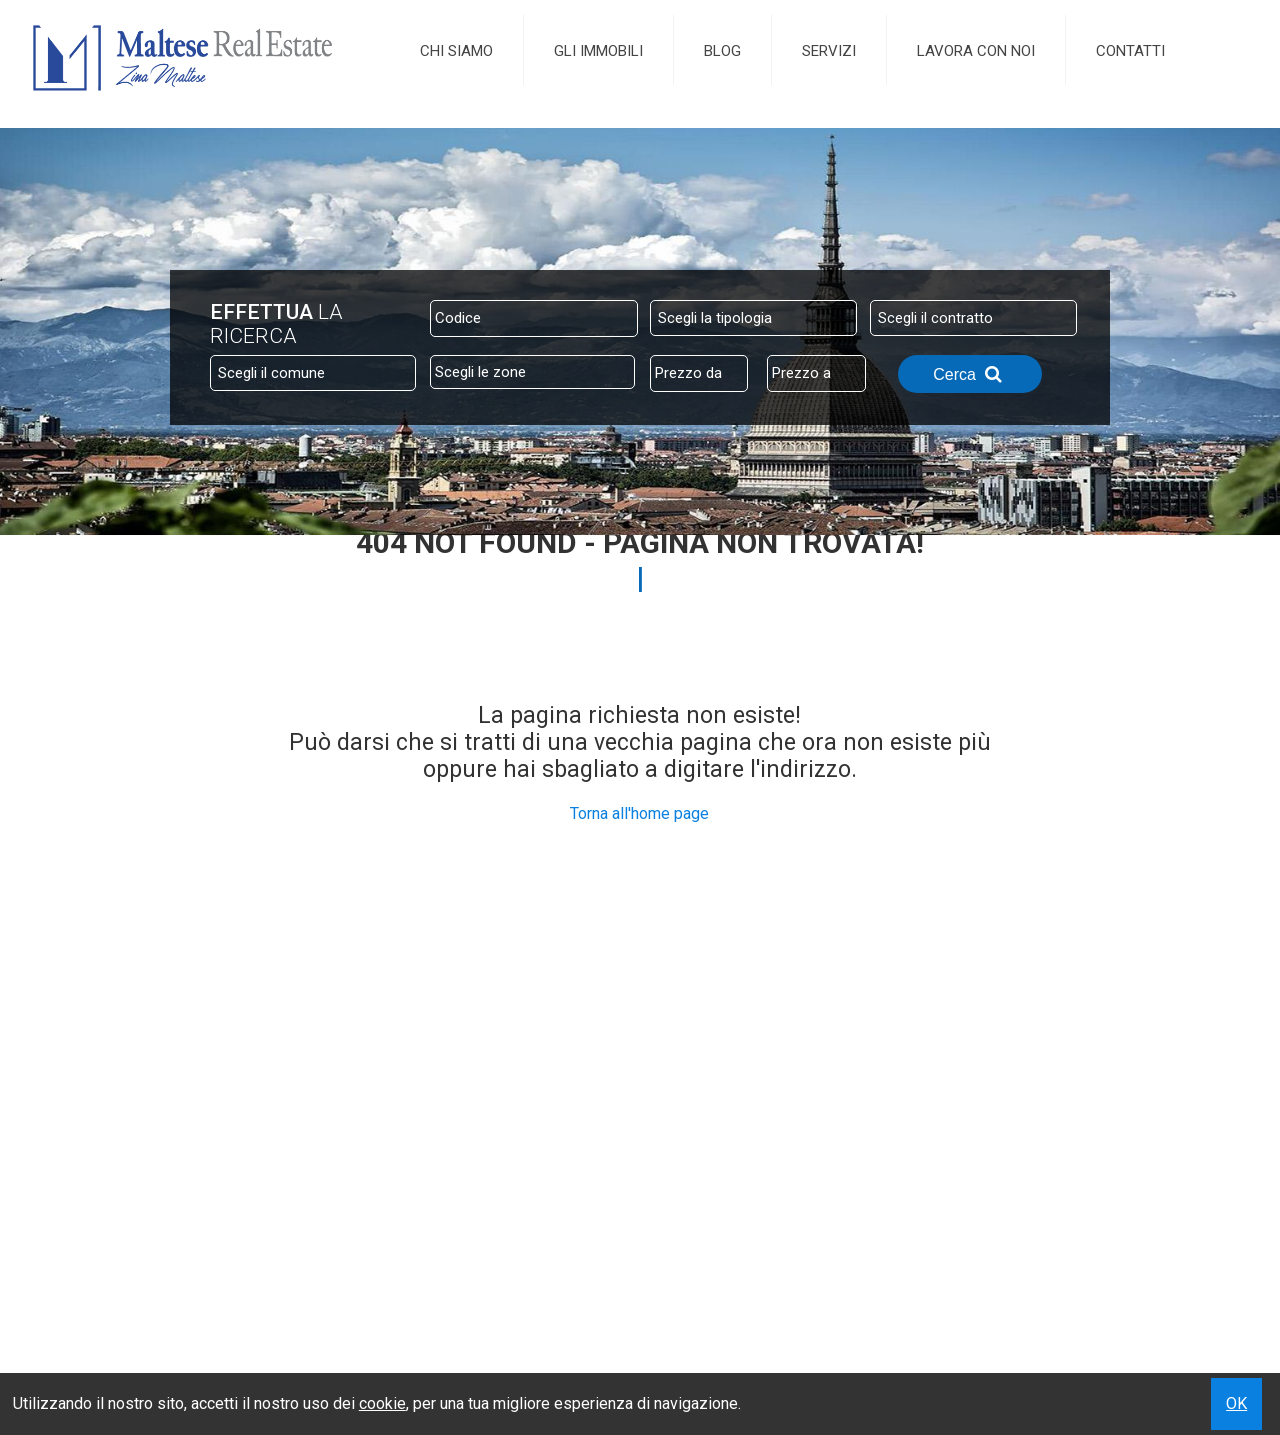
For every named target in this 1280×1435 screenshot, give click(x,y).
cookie (382, 1403)
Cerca (970, 374)
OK (1236, 1403)
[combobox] (753, 318)
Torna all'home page (639, 813)
